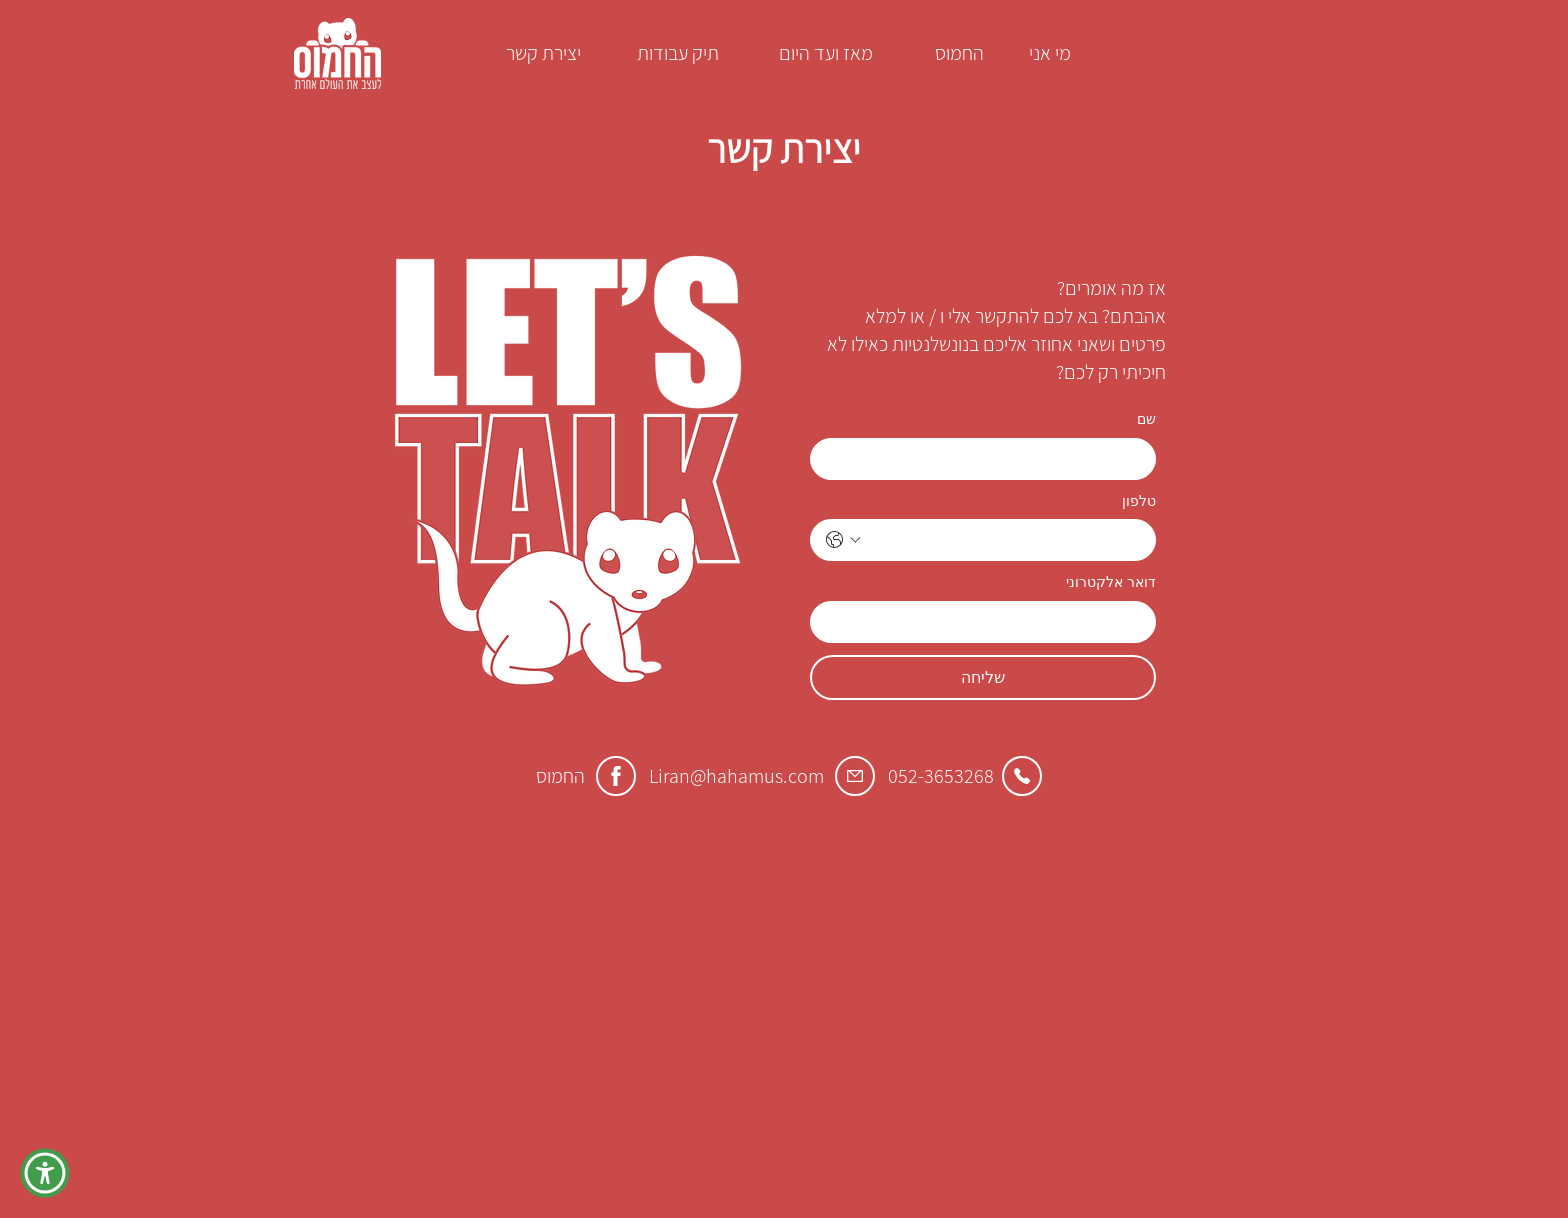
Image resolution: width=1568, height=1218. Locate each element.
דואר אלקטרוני (1111, 582)
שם (1146, 419)
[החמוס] (959, 53)
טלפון (1139, 501)
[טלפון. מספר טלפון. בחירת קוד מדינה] (843, 540)
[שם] (989, 459)
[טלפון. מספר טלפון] (1003, 540)
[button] (45, 1173)
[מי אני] (1050, 53)
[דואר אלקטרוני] (989, 622)
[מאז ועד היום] (826, 53)
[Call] (1022, 776)
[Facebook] (616, 776)
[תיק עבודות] (677, 53)
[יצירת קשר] (543, 53)
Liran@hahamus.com (736, 776)
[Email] (855, 776)
